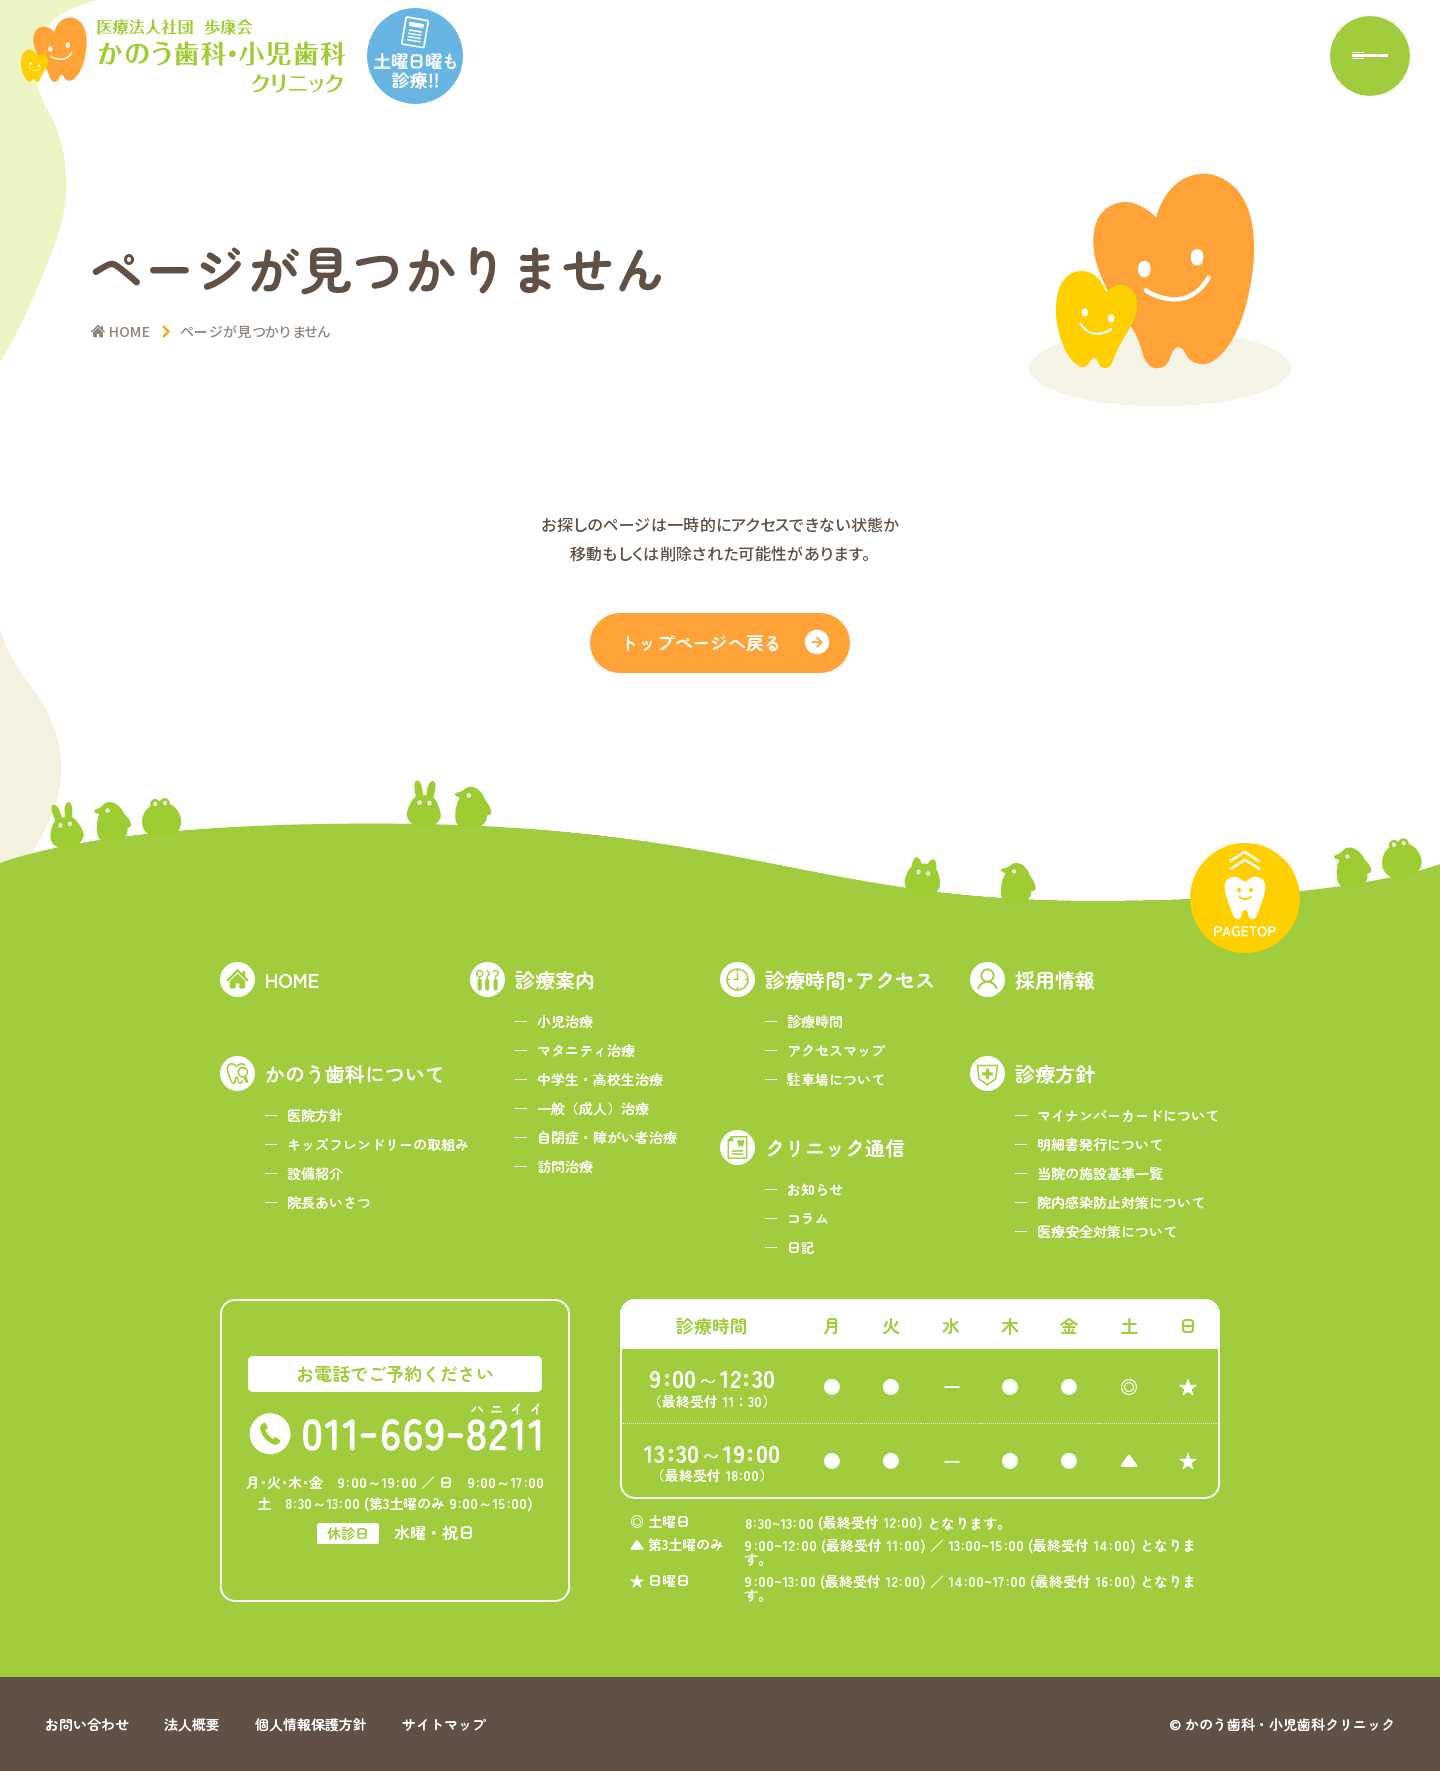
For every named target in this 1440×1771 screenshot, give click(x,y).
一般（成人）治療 (593, 1108)
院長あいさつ (329, 1202)
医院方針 (315, 1115)
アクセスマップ (836, 1050)
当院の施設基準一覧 (1100, 1173)
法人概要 (192, 1724)
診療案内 (555, 979)
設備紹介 (315, 1173)
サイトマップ (444, 1724)
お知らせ (815, 1189)
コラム (808, 1218)
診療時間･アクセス (850, 979)
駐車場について (836, 1079)
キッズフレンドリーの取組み (378, 1144)
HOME (292, 979)
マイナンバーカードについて (1128, 1115)
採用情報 (1055, 979)
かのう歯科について (355, 1073)
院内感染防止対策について (1121, 1202)
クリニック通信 (835, 1147)
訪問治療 (565, 1166)
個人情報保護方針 (311, 1724)
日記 (801, 1247)
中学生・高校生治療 (600, 1079)
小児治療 (565, 1021)
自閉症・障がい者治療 (607, 1137)
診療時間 (815, 1021)
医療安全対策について (1107, 1231)
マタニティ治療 (586, 1050)
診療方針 (1055, 1073)
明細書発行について (1100, 1144)
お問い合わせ (87, 1724)
